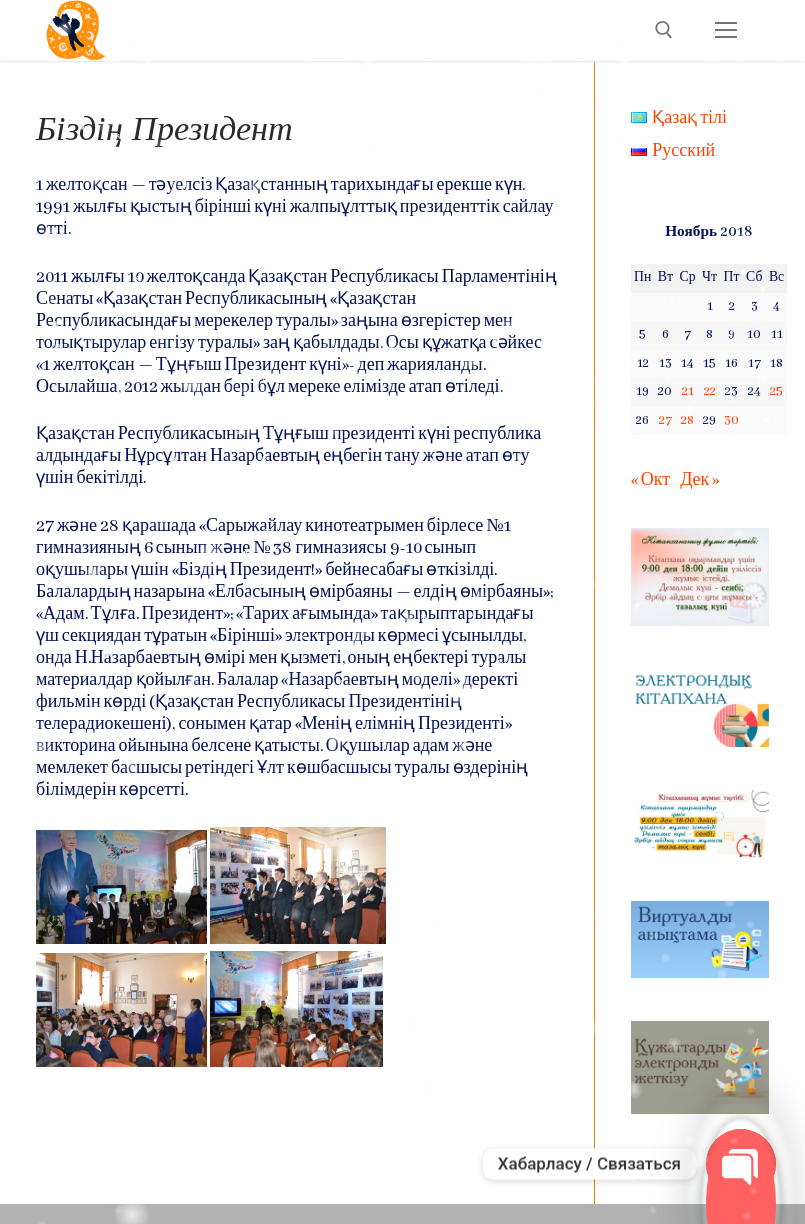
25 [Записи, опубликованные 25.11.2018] (776, 391)
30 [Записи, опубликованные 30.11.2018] (731, 420)
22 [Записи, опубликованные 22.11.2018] (710, 391)
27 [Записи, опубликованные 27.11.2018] (665, 420)
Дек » (699, 480)
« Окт (650, 480)
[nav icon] (725, 30)
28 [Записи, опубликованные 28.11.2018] (687, 420)
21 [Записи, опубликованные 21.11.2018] (688, 391)
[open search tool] (664, 30)
